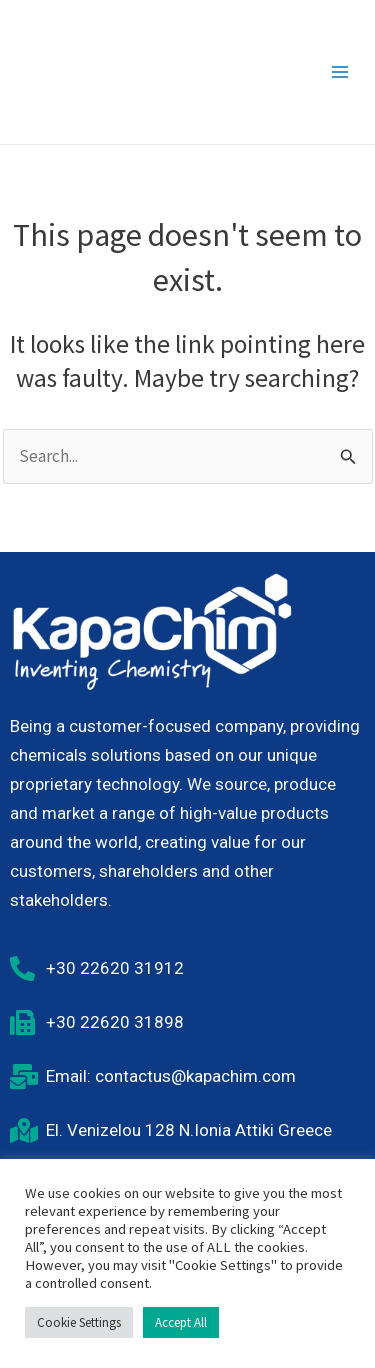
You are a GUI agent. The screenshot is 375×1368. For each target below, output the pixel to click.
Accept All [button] (181, 1322)
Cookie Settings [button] (79, 1322)
